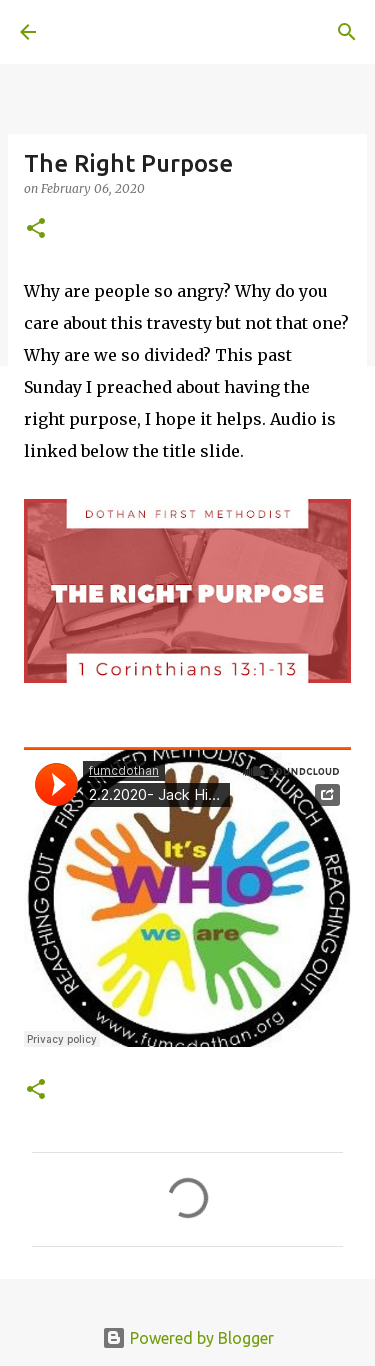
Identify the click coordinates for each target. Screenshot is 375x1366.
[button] (36, 229)
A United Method (120, 32)
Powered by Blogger (188, 1338)
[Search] (347, 32)
